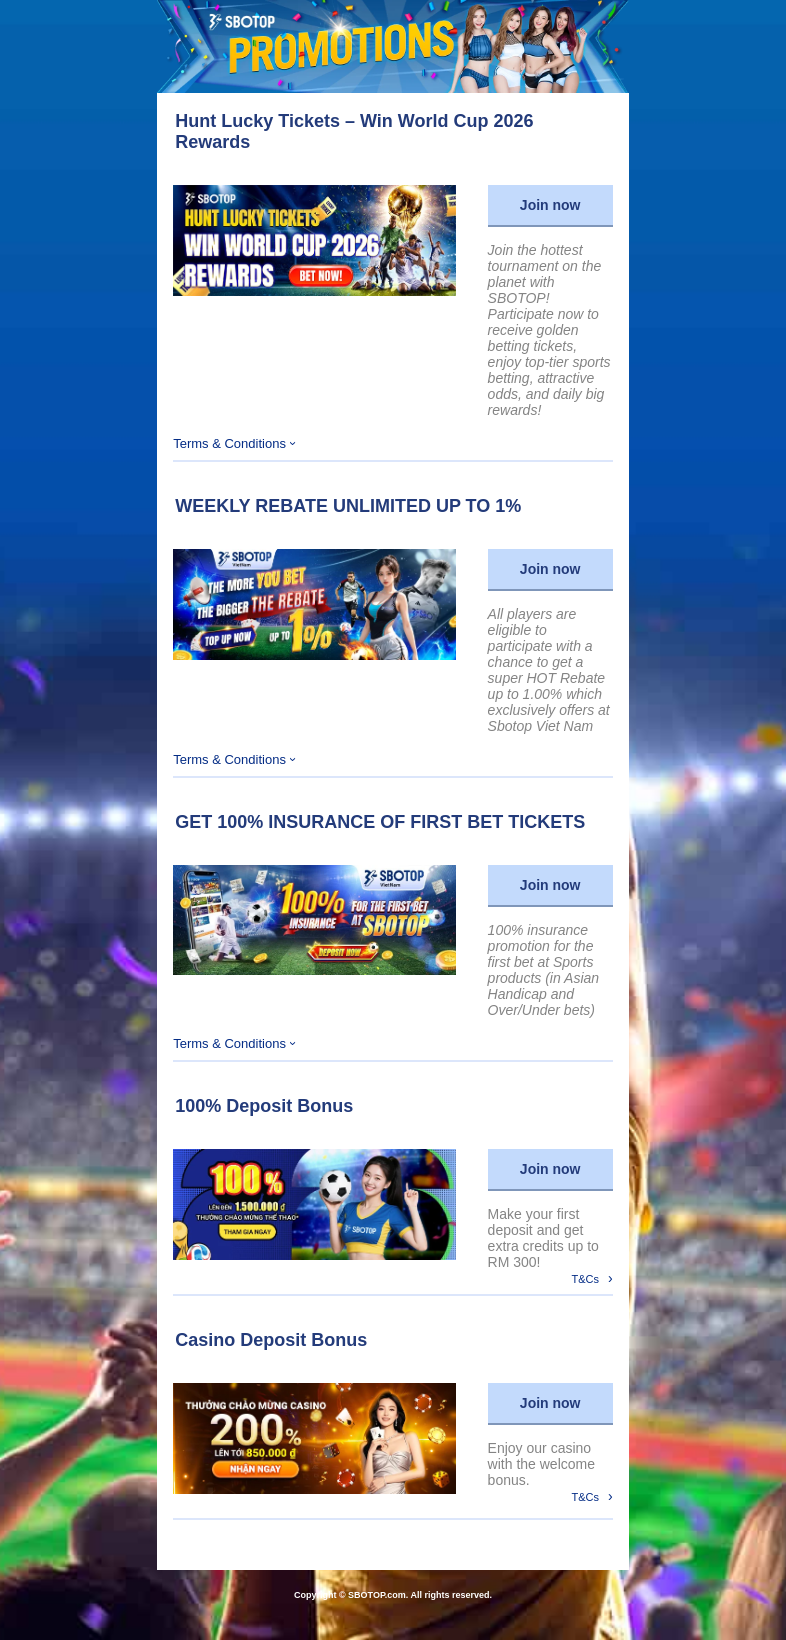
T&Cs (592, 1278)
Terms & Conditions (234, 443)
